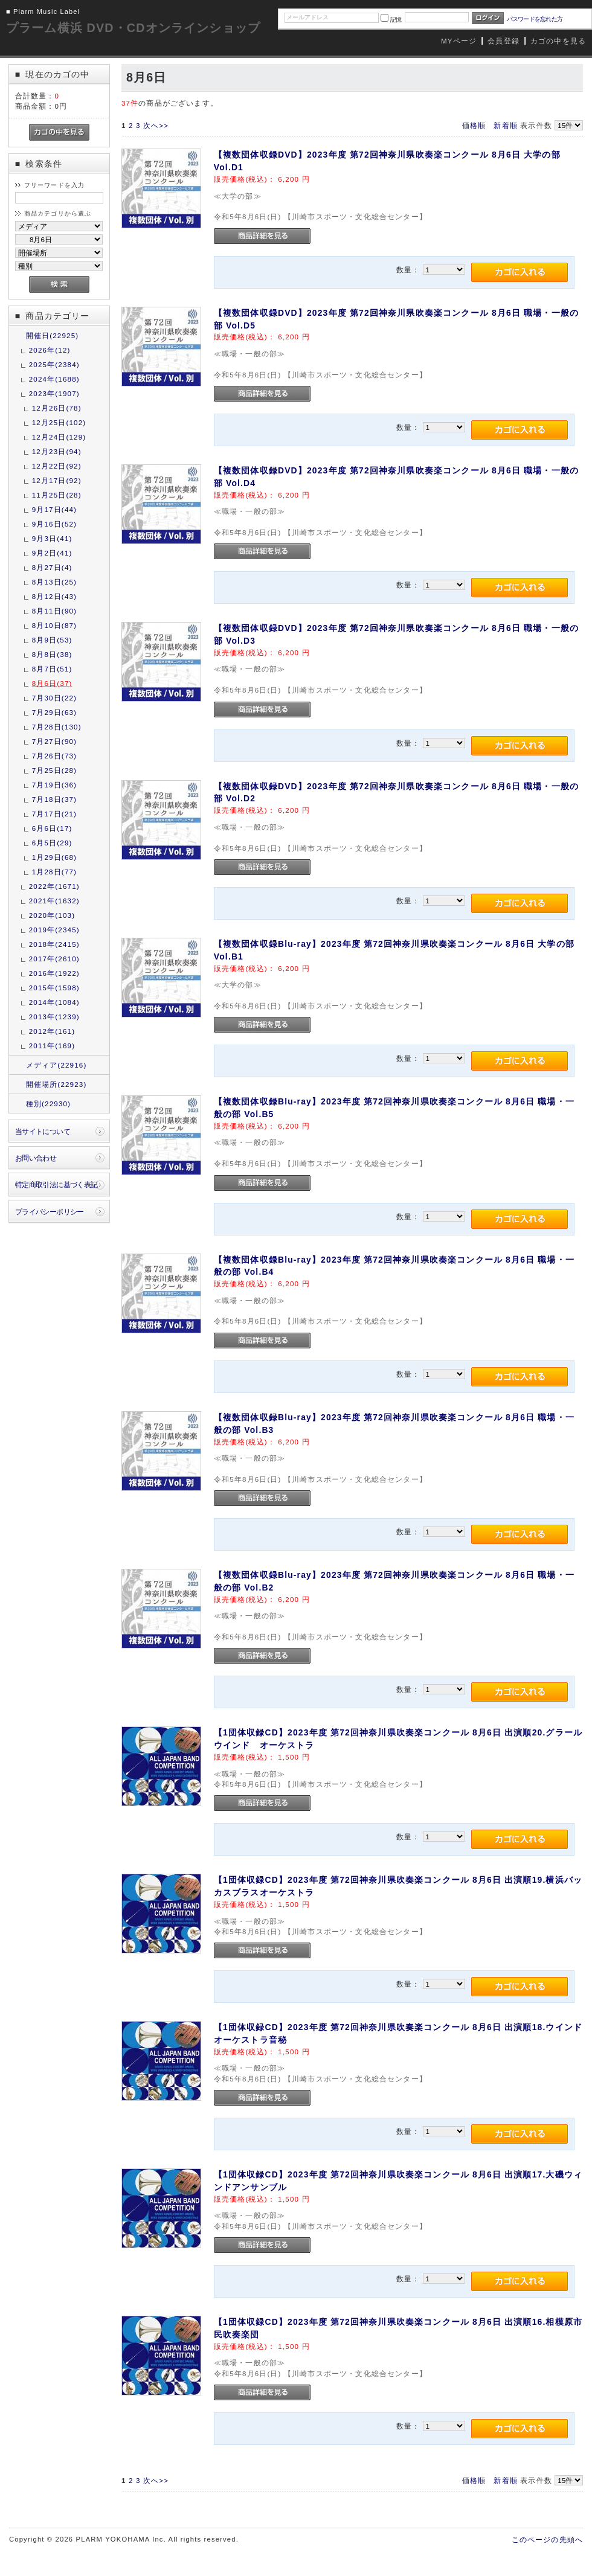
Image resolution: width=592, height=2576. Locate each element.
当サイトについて (42, 1131)
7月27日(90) (54, 741)
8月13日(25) (54, 582)
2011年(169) (52, 1045)
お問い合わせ (36, 1158)
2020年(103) (52, 915)
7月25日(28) (54, 770)
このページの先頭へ (547, 2539)
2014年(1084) (54, 1002)
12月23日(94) (57, 451)
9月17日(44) (54, 509)
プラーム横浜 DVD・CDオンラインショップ (133, 27)
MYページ (459, 41)
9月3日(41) (52, 538)
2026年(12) (50, 350)
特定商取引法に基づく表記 (56, 1184)
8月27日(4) (52, 567)
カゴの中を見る (558, 41)
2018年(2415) (54, 944)
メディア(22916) (56, 1065)
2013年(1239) (54, 1016)
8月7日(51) (52, 669)
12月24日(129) (59, 437)
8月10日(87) (54, 625)
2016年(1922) (54, 973)
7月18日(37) (54, 799)
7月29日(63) (54, 712)
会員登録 (503, 41)
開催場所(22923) (56, 1084)
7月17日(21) (54, 814)
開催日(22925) (52, 335)
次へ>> (156, 125)
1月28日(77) (54, 872)
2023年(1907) (54, 393)
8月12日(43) (54, 596)
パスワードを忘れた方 (535, 19)
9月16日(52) (54, 524)
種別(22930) (48, 1103)
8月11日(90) (54, 611)
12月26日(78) (57, 408)
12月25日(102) (59, 422)
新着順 (505, 125)
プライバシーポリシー (49, 1212)
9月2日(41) (52, 553)
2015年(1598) (54, 988)
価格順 (474, 125)
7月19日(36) (54, 785)
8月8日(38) (52, 654)
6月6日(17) (52, 828)
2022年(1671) (54, 886)
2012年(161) (52, 1031)
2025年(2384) (54, 364)
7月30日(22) (54, 698)
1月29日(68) (54, 857)
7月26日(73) (54, 756)
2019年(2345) (54, 930)
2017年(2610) (54, 959)
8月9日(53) (52, 640)
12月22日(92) (57, 466)
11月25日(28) (57, 495)
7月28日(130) (57, 727)
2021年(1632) (54, 901)
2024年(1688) (54, 379)
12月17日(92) (57, 480)
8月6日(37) (52, 683)
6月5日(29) (52, 843)
